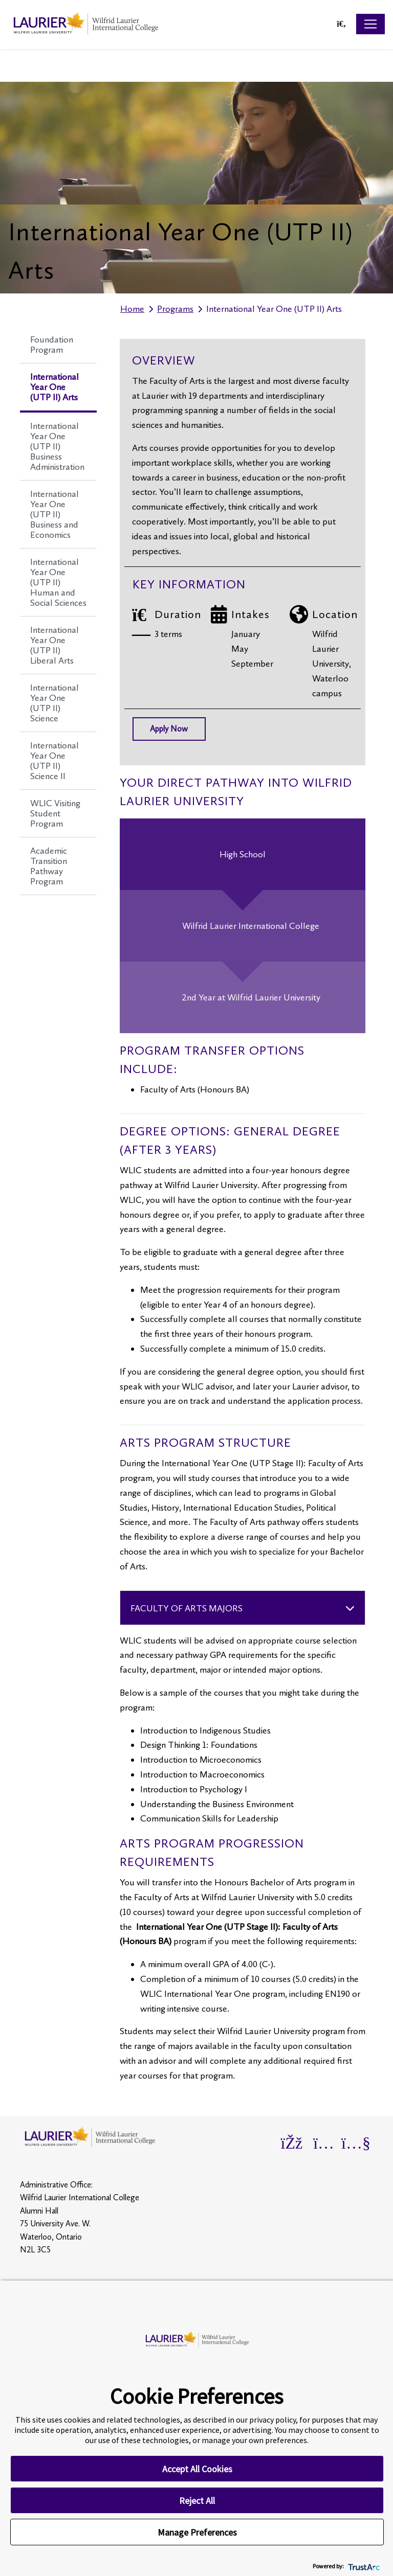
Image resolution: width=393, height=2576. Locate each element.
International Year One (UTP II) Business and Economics (54, 514)
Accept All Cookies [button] (197, 2469)
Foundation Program (51, 344)
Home (132, 308)
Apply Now (169, 729)
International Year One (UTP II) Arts (54, 387)
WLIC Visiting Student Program (55, 813)
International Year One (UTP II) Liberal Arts (54, 645)
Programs (175, 308)
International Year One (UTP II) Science (54, 703)
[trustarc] (363, 2566)
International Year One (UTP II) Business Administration (57, 446)
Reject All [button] (197, 2500)
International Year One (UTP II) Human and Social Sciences (58, 582)
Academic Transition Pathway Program (48, 866)
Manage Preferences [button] (197, 2532)
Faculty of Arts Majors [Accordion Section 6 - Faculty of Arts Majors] (186, 1608)
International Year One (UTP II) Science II (54, 761)
